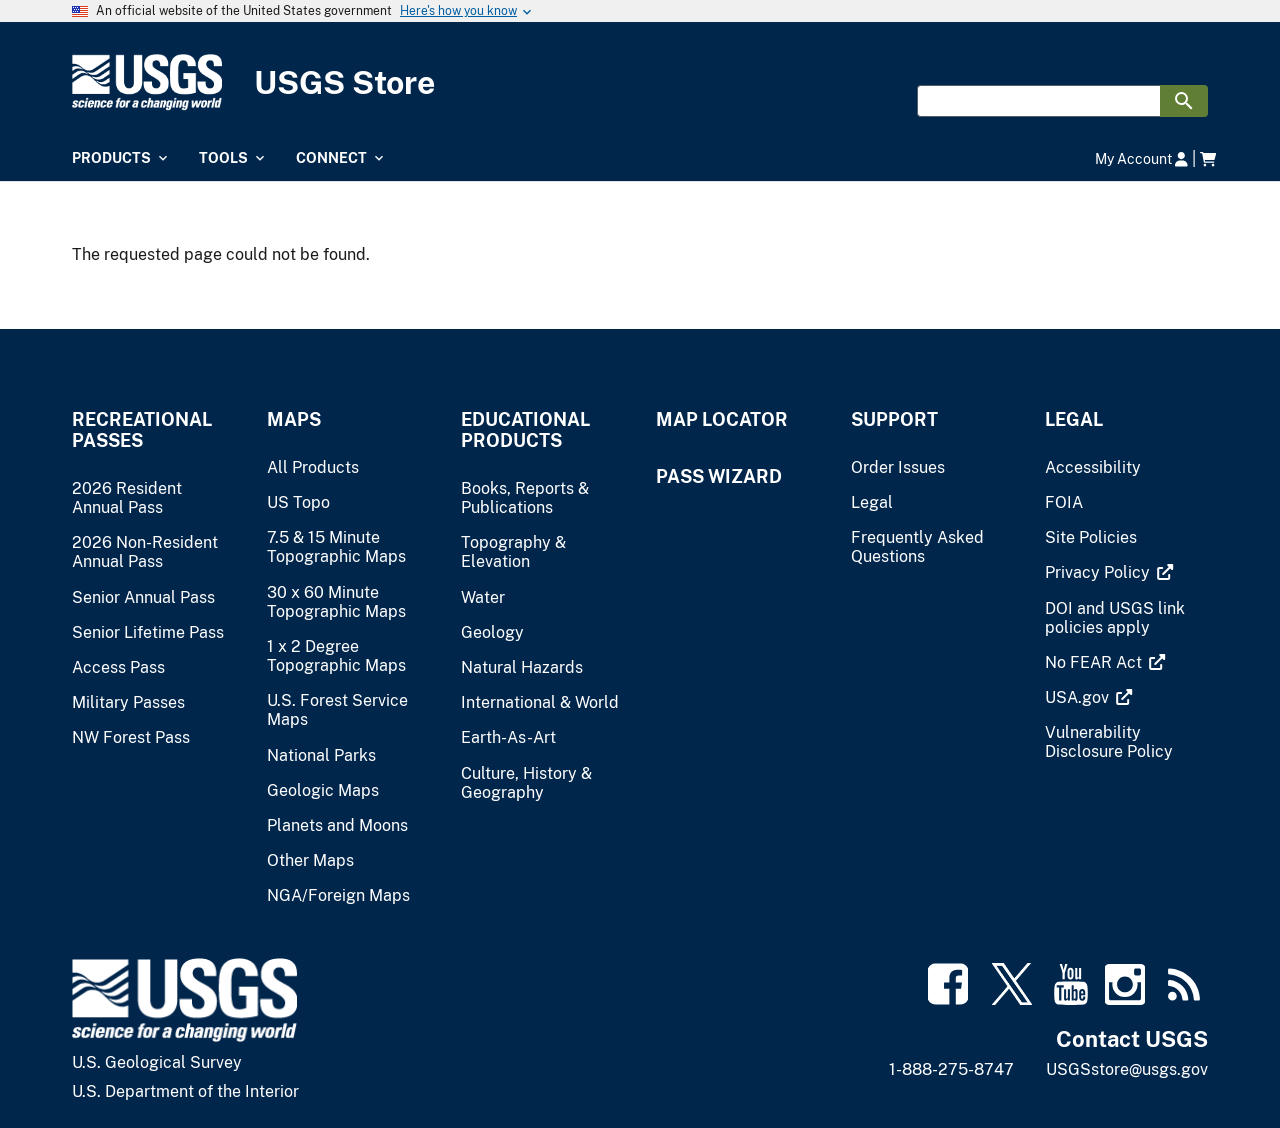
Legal (1074, 419)
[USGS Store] (640, 82)
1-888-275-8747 (951, 1069)
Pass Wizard (719, 476)
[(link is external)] (1099, 572)
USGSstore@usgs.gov (1127, 1069)
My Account (1141, 158)
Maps (294, 419)
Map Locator (722, 419)
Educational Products (525, 430)
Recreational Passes (142, 430)
